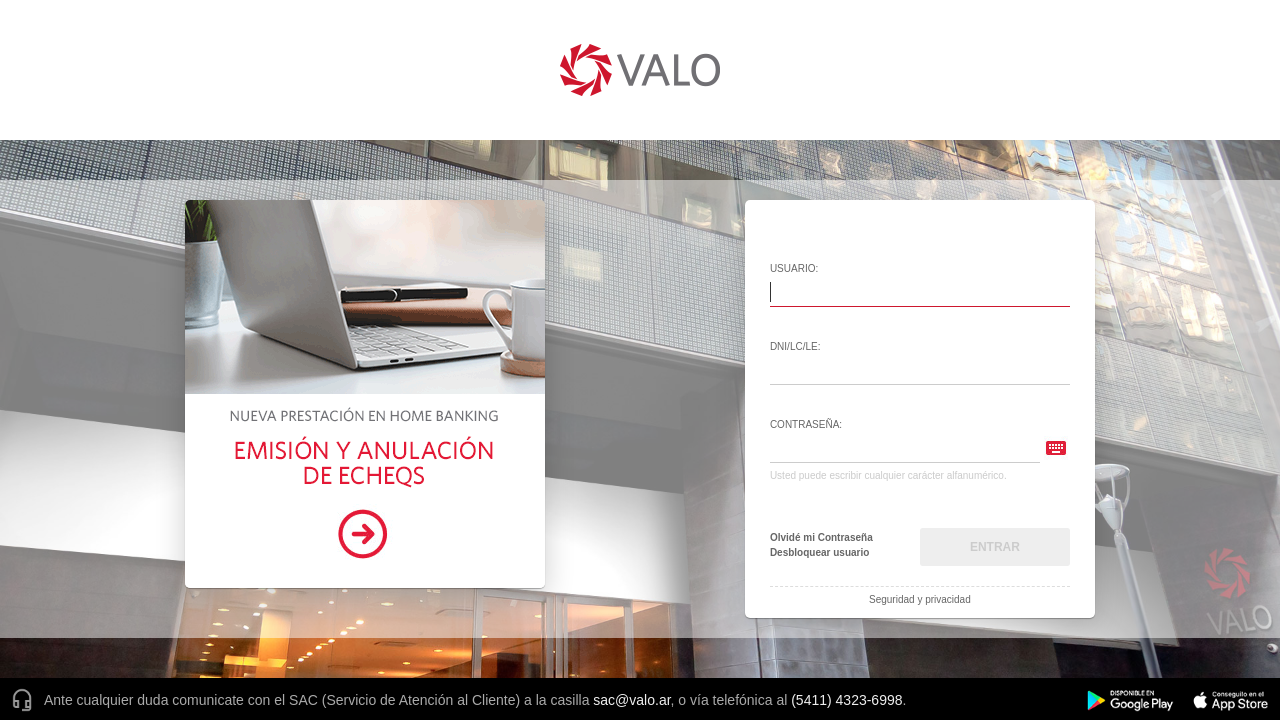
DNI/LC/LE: (795, 346)
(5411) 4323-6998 (846, 700)
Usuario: (794, 268)
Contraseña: (806, 424)
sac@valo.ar (631, 700)
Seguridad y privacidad (920, 600)
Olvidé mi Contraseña (821, 538)
